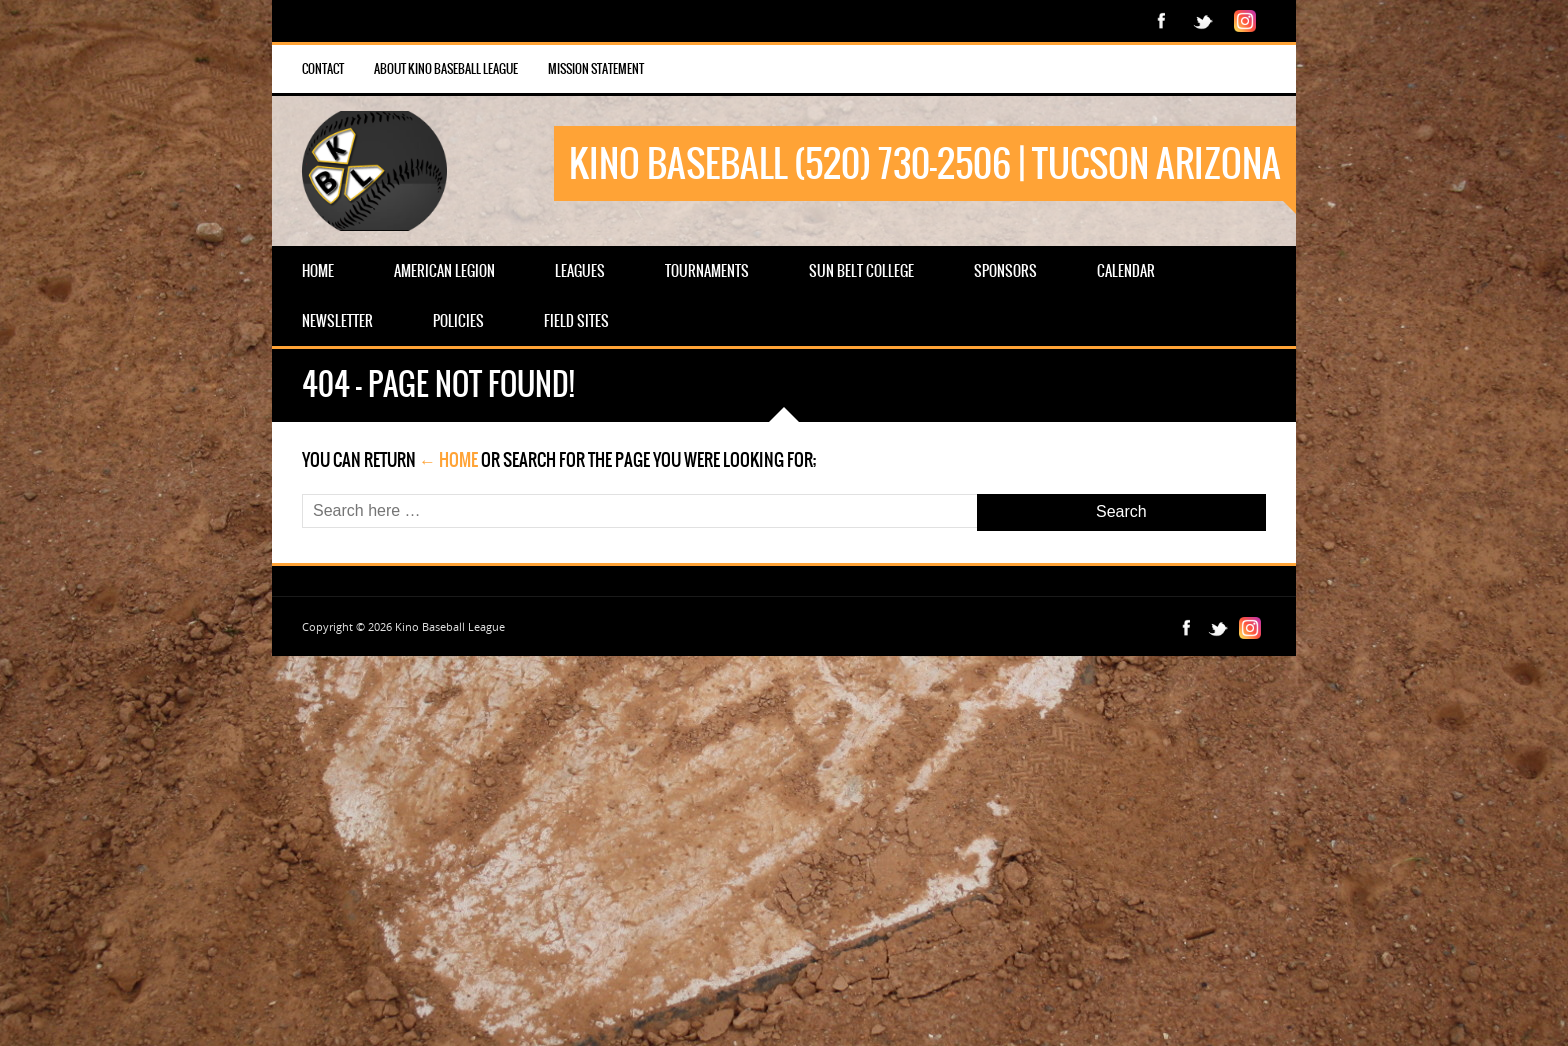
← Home (448, 460)
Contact (323, 69)
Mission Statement (596, 69)
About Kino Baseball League (446, 69)
